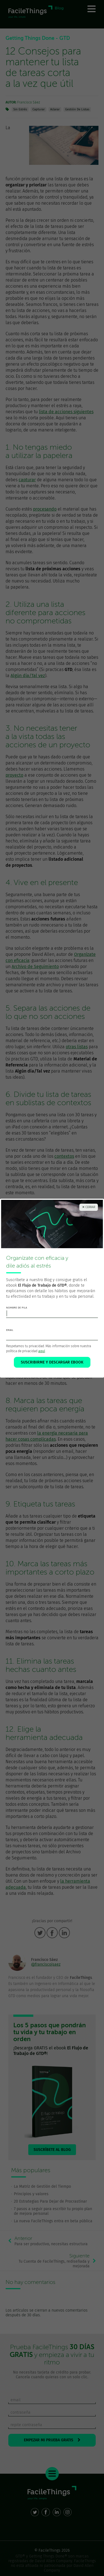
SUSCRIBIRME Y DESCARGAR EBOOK (52, 1362)
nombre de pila (16, 1307)
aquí (41, 1351)
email (9, 1330)
